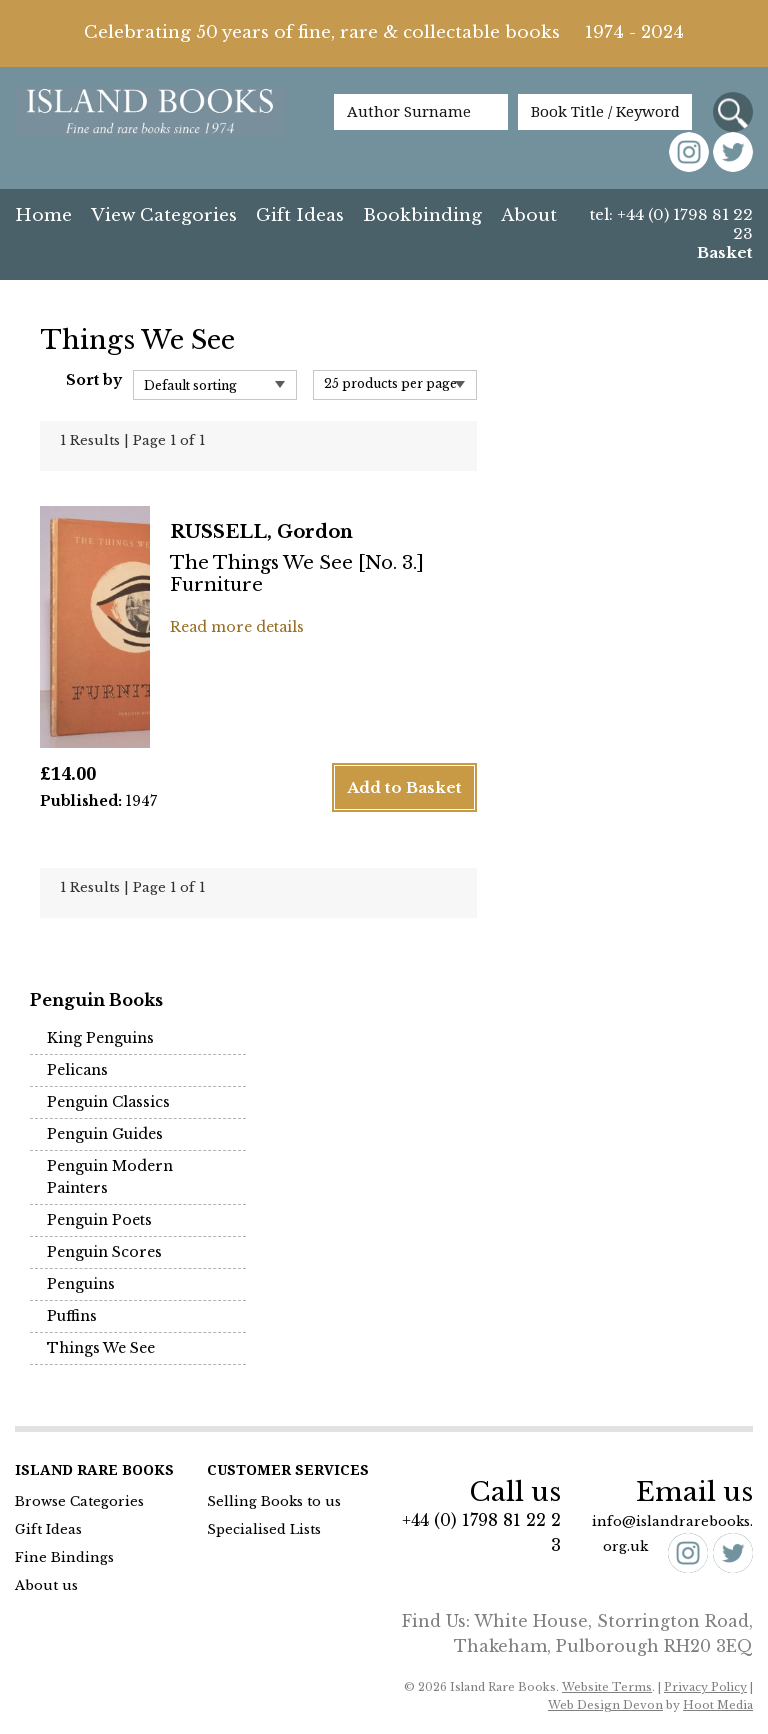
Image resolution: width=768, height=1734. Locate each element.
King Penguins (100, 1038)
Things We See (101, 1348)
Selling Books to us (274, 1501)
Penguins (81, 1284)
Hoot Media (718, 1705)
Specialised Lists (264, 1529)
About (529, 215)
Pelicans (77, 1070)
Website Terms (607, 1687)
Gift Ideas (300, 215)
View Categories (164, 215)
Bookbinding (422, 215)
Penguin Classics (108, 1102)
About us (46, 1585)
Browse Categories (79, 1501)
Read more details (237, 627)
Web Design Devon (605, 1705)
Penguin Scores (104, 1252)
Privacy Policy (705, 1687)
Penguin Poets (99, 1220)
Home (43, 215)
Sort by (94, 380)
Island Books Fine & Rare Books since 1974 (150, 122)
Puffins (72, 1316)
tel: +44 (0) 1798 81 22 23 (671, 224)
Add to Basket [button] (404, 787)
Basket (725, 252)
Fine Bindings (64, 1557)
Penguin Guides (105, 1134)
